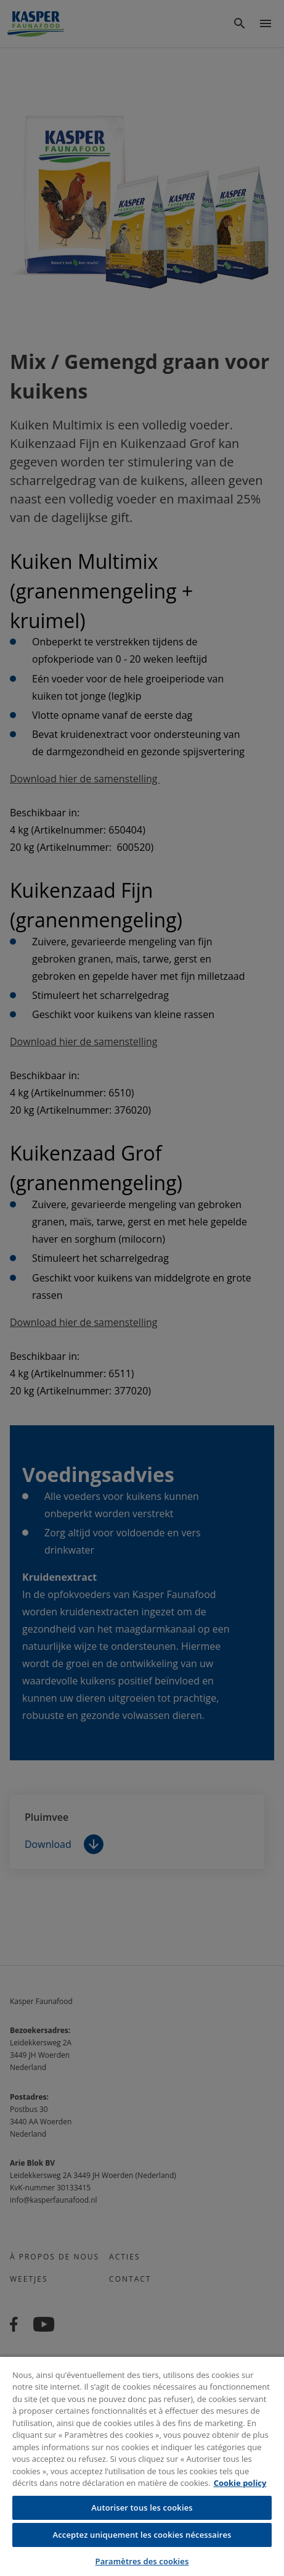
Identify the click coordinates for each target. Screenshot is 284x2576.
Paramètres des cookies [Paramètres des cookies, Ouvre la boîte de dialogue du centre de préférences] (142, 2561)
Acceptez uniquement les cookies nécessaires (142, 2534)
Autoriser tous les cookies (141, 2507)
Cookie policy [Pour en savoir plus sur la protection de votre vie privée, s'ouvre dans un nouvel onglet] (240, 2482)
